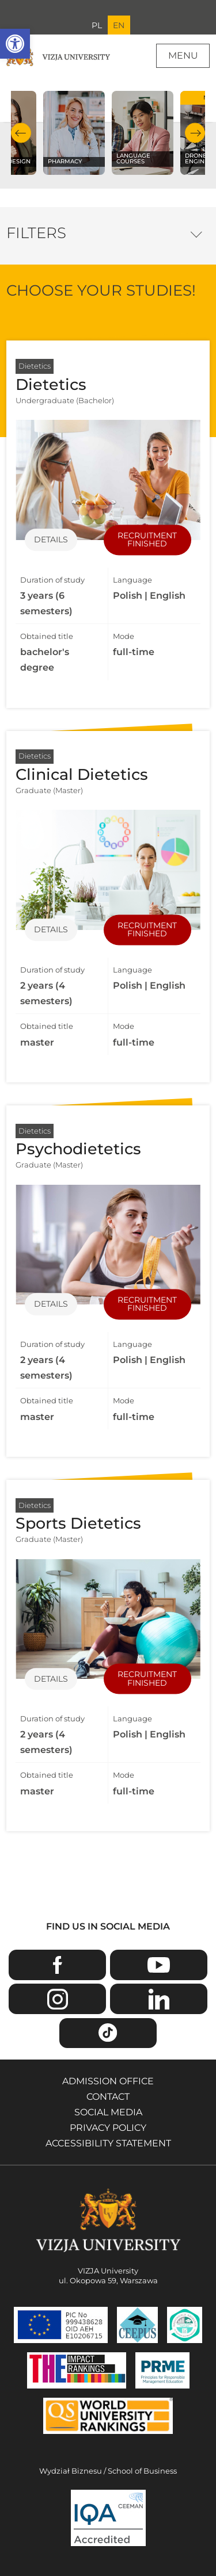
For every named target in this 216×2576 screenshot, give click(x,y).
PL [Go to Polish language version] (97, 25)
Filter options (196, 232)
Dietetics (34, 365)
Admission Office (108, 2081)
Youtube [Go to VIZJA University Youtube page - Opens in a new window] (158, 1965)
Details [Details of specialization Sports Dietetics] (51, 1679)
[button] (15, 44)
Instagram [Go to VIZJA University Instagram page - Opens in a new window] (57, 1999)
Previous (21, 133)
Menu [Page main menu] (183, 55)
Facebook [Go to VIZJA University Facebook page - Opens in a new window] (57, 1965)
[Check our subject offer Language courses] (142, 132)
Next (195, 133)
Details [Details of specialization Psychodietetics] (51, 1304)
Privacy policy (108, 2127)
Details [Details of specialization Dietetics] (51, 539)
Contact (108, 2096)
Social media (108, 2112)
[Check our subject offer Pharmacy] (74, 132)
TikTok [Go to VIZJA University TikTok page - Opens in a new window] (108, 2033)
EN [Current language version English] (118, 25)
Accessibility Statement (108, 2143)
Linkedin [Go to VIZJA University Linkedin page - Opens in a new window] (158, 1999)
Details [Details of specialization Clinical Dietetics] (51, 930)
